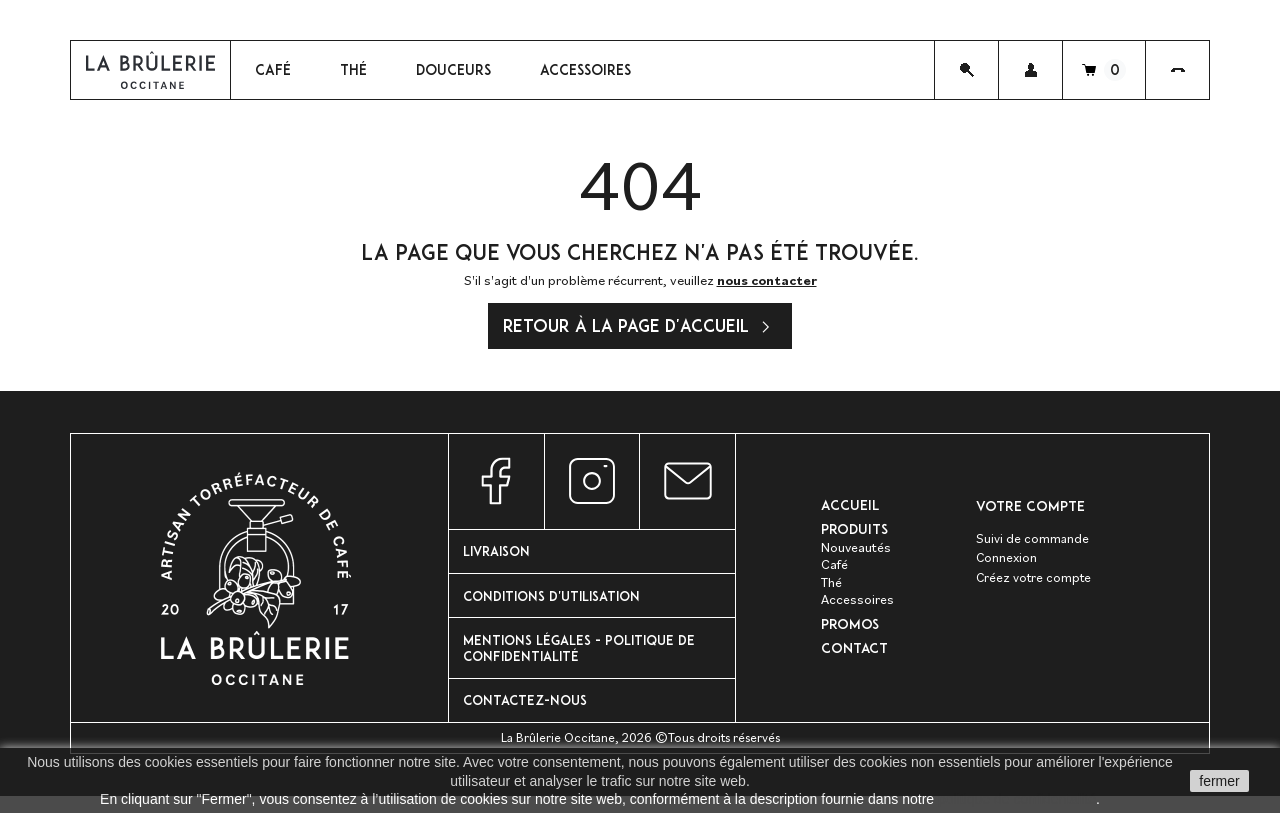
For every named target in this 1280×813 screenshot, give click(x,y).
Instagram (592, 486)
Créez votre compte (1035, 586)
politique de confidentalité (1017, 799)
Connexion (1007, 565)
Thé (831, 589)
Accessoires (857, 607)
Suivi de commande (1033, 544)
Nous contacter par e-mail (687, 486)
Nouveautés (856, 554)
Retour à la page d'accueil (640, 333)
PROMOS (850, 631)
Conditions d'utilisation (557, 603)
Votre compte (1030, 510)
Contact (855, 657)
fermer (1219, 781)
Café (835, 572)
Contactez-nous (528, 714)
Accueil (851, 510)
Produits (854, 536)
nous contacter (767, 285)
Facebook (496, 486)
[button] (1030, 72)
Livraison (500, 557)
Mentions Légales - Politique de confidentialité (585, 659)
